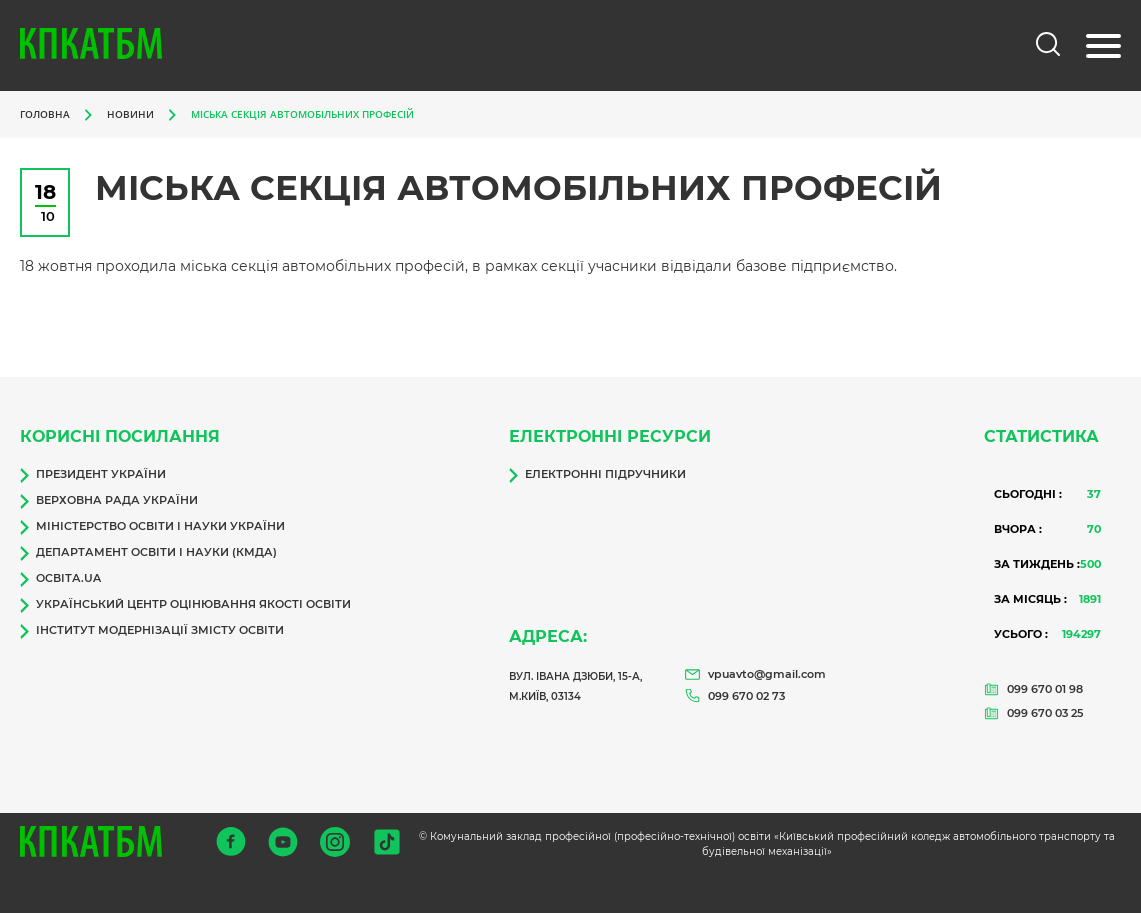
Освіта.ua (60, 579)
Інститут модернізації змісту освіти (152, 631)
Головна (45, 114)
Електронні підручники (597, 475)
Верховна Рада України (109, 501)
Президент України (93, 475)
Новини (130, 114)
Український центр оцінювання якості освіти (185, 605)
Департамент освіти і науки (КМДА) (148, 553)
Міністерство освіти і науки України (152, 527)
